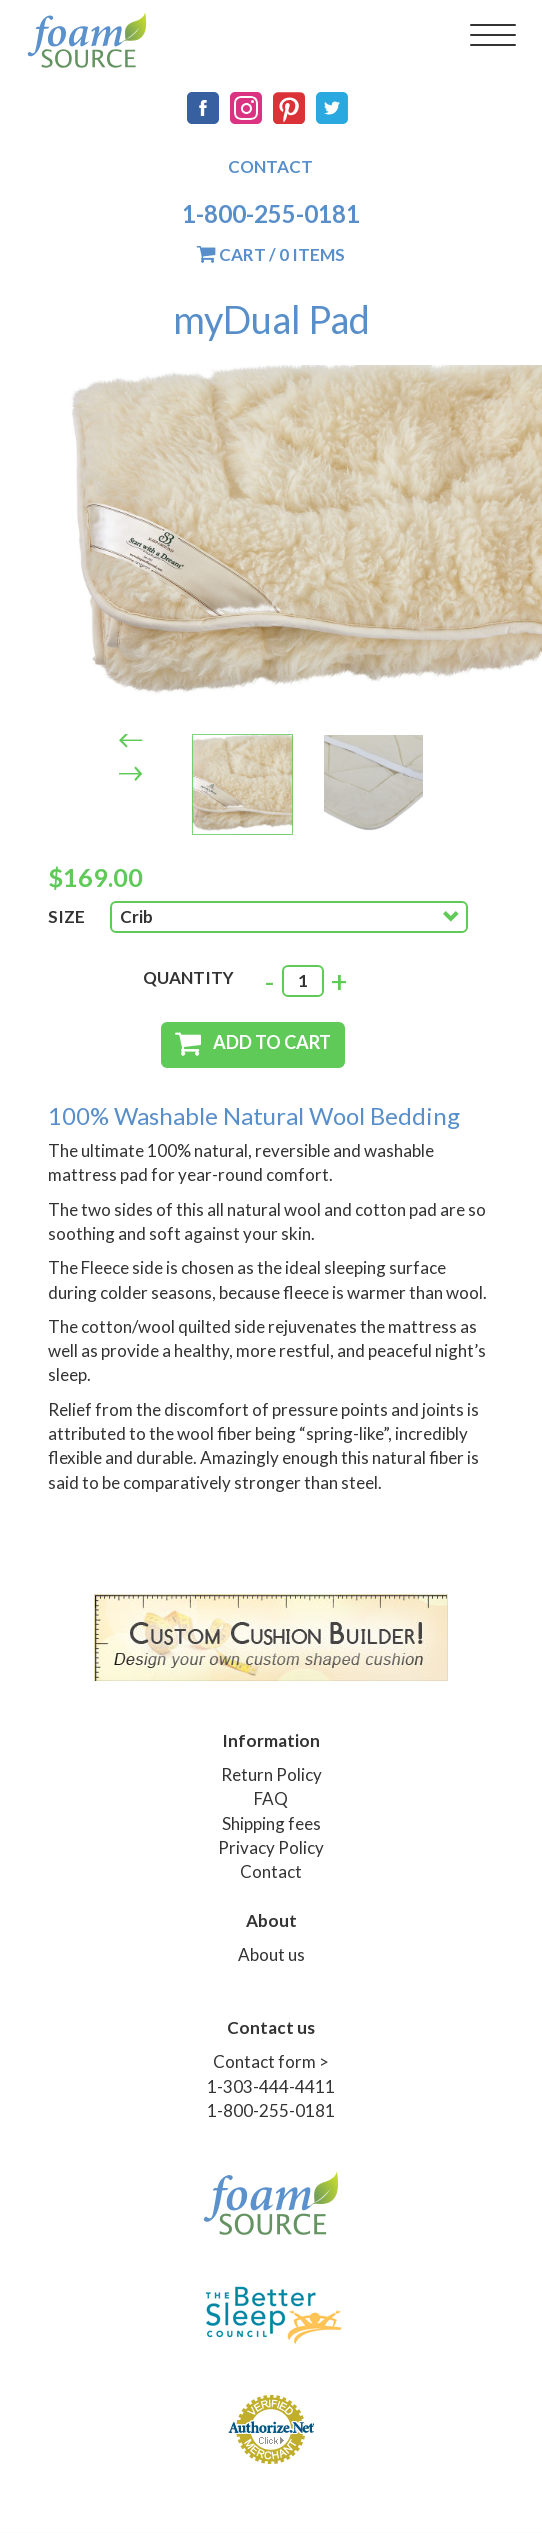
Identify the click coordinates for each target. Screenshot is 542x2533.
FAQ (271, 1798)
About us (271, 1954)
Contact (270, 166)
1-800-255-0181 (271, 214)
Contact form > (271, 2061)
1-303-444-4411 (271, 2086)
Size (66, 916)
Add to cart (272, 1043)
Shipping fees (271, 1823)
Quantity (188, 977)
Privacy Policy (271, 1847)
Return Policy (271, 1774)
